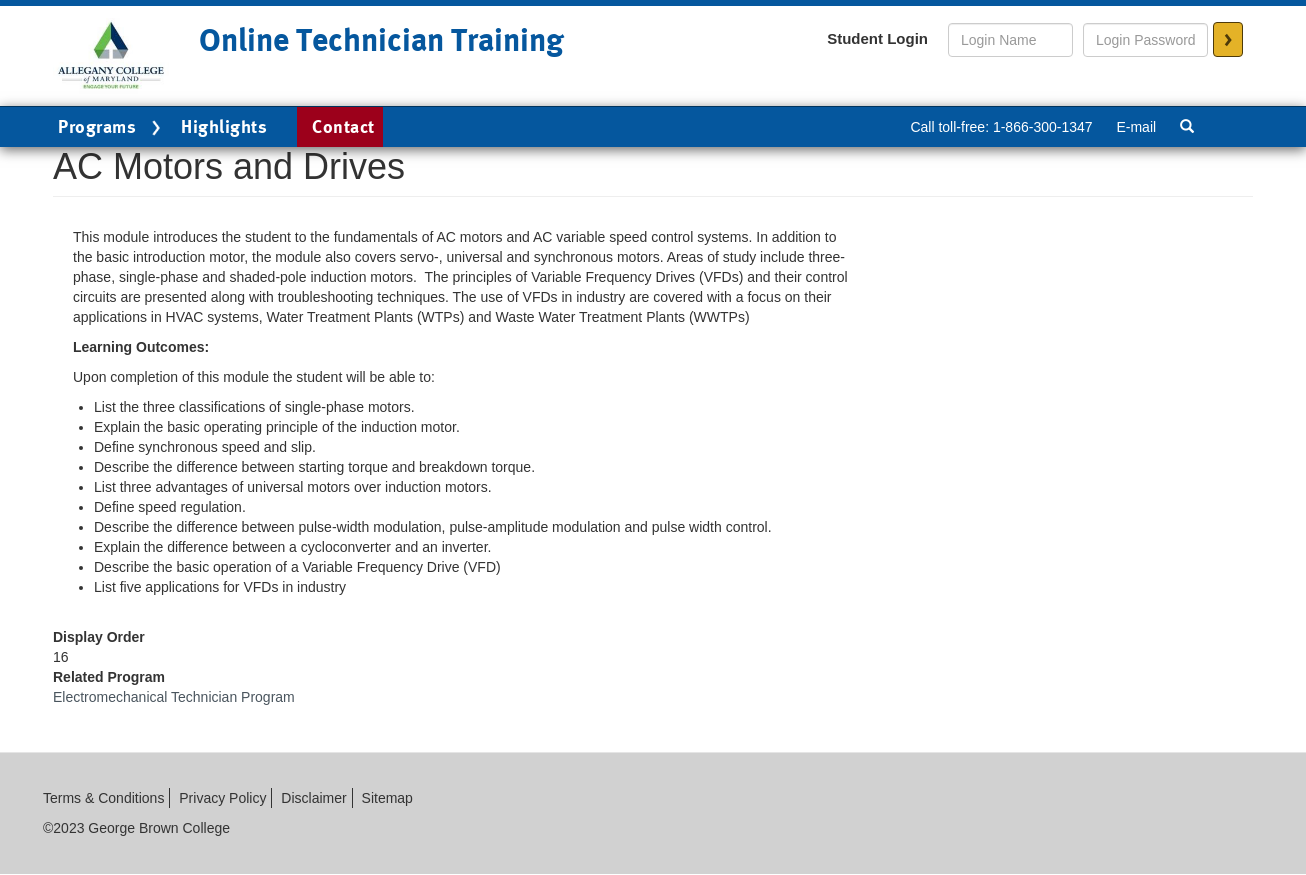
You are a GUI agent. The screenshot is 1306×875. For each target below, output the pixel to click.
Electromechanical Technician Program (174, 697)
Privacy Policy (222, 798)
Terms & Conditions (103, 798)
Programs (112, 128)
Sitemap (387, 798)
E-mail (1136, 127)
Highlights (224, 126)
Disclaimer (313, 798)
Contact (343, 126)
